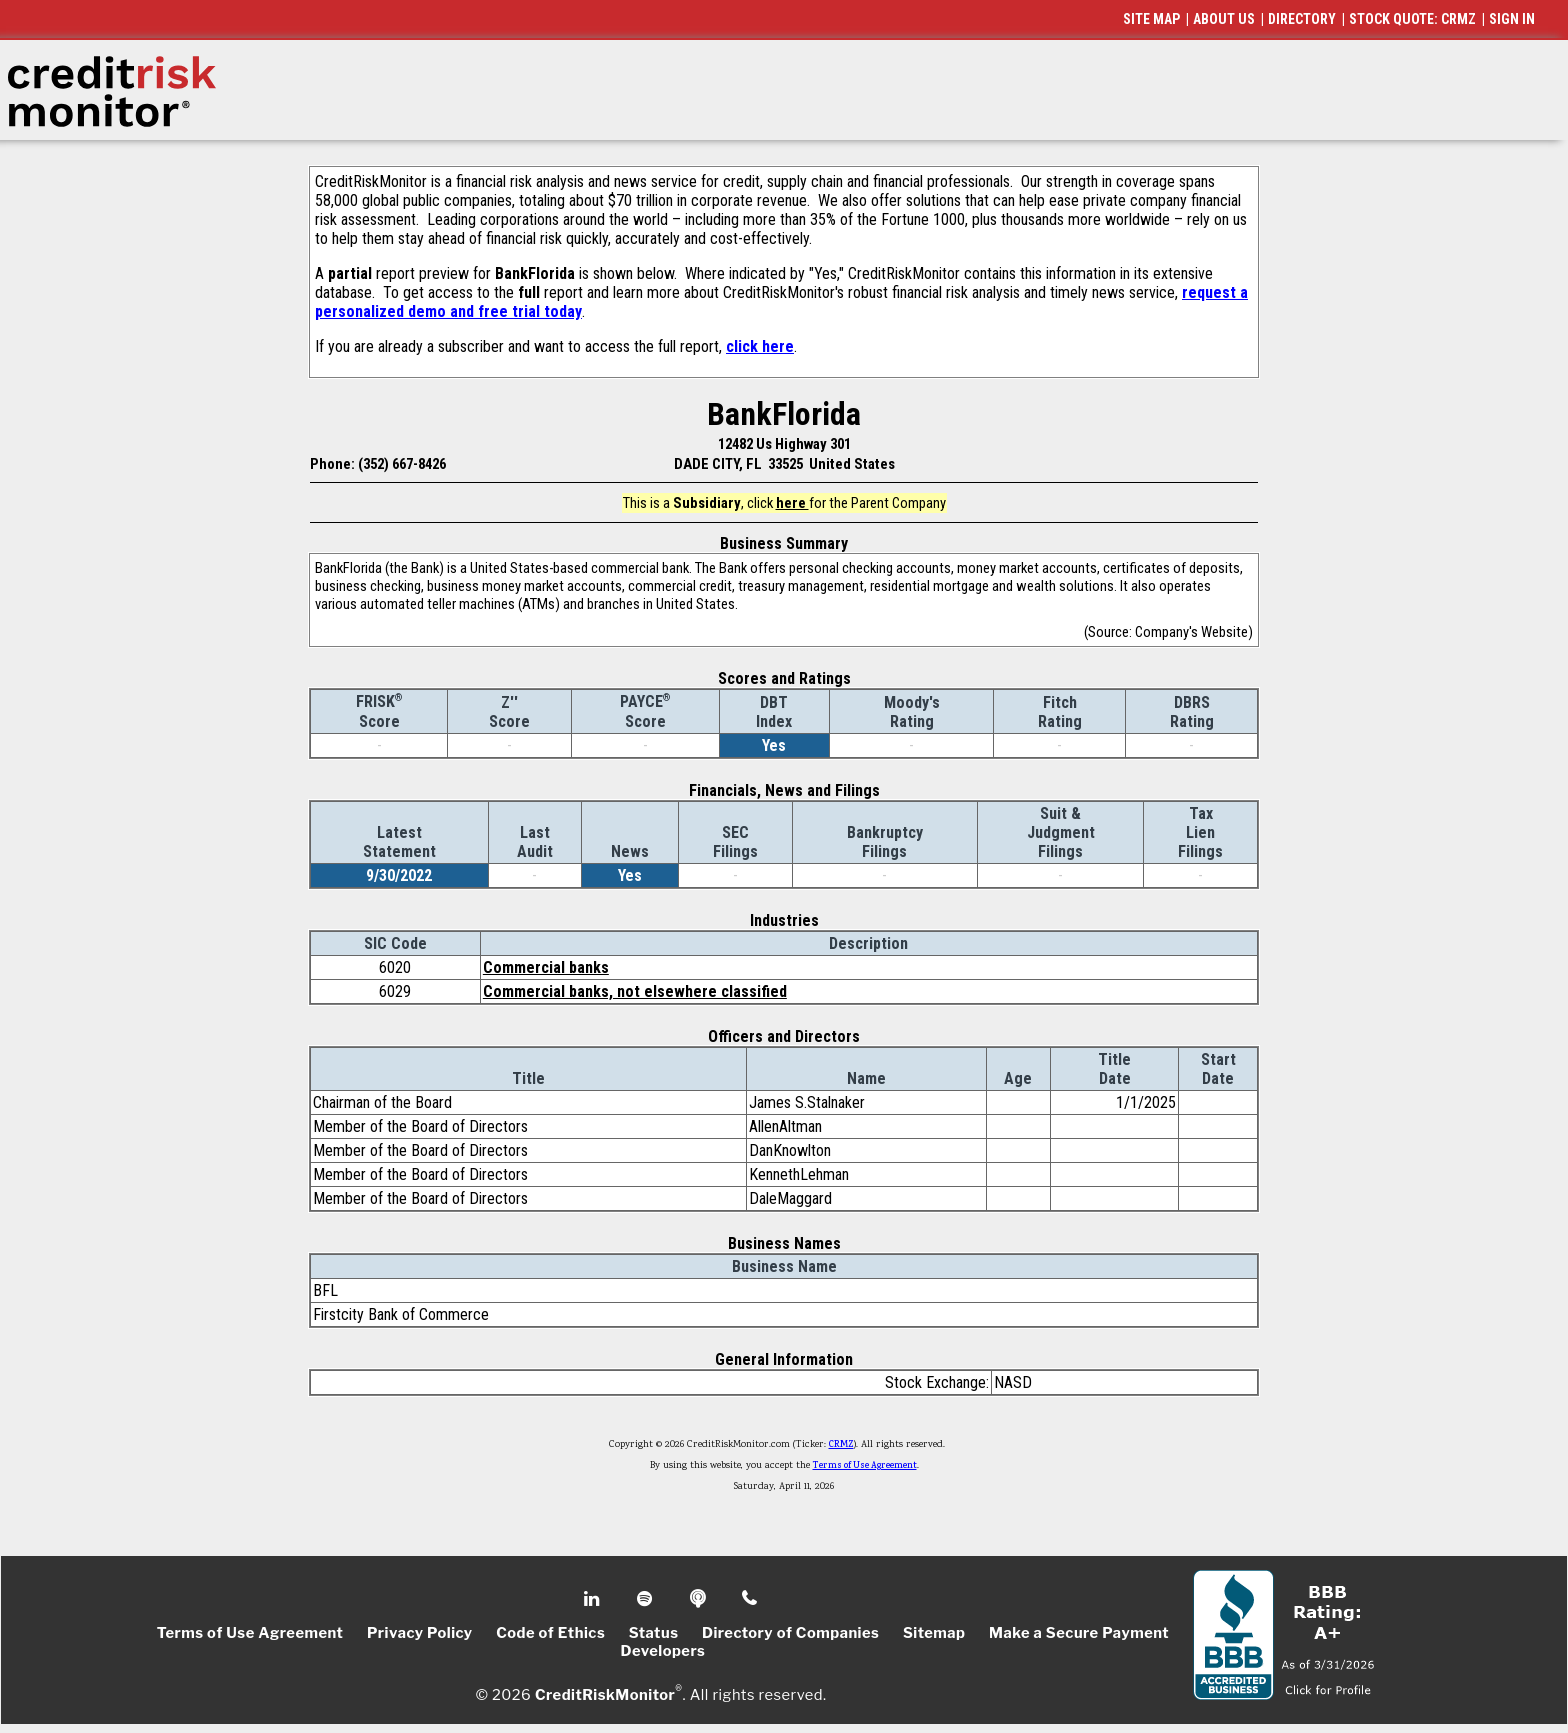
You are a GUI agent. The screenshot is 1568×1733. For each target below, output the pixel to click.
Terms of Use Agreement (865, 1466)
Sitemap (934, 1633)
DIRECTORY (1302, 19)
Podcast (699, 1599)
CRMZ (841, 1445)
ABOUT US (1224, 19)
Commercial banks (546, 967)
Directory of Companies (790, 1633)
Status (654, 1633)
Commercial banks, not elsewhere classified (635, 991)
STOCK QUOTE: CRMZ (1412, 19)
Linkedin (594, 1599)
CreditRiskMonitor (605, 1695)
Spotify (646, 1599)
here (792, 503)
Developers (663, 1651)
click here (760, 346)
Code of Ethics (550, 1633)
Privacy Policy (420, 1633)
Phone (750, 1599)
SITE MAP (1151, 19)
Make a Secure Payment (1079, 1633)
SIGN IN (1512, 19)
